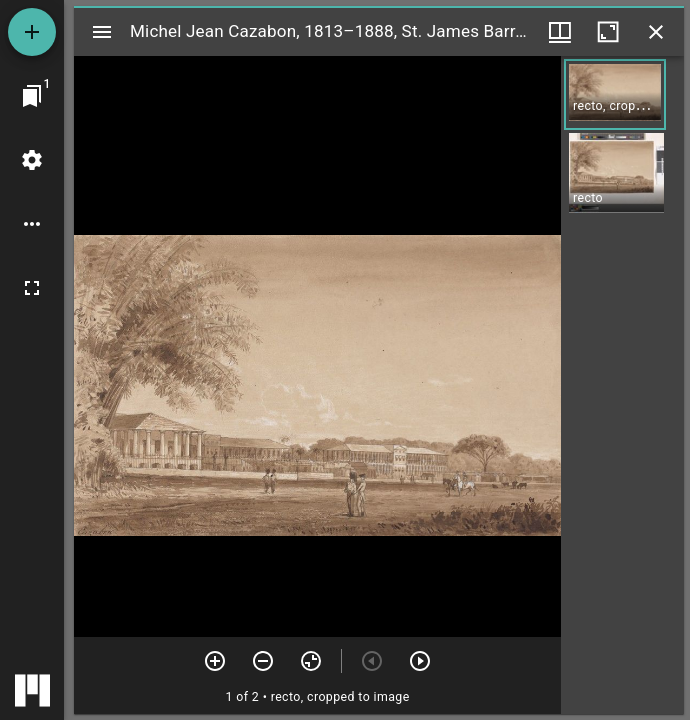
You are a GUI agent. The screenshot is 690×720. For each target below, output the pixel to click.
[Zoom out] (263, 661)
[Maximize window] (608, 32)
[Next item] (420, 661)
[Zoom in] (215, 661)
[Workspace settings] (32, 160)
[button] (615, 94)
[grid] (622, 385)
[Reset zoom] (311, 661)
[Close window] (656, 32)
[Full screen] (32, 288)
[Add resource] (32, 32)
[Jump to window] (32, 96)
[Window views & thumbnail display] (560, 32)
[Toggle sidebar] (102, 32)
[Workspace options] (32, 224)
